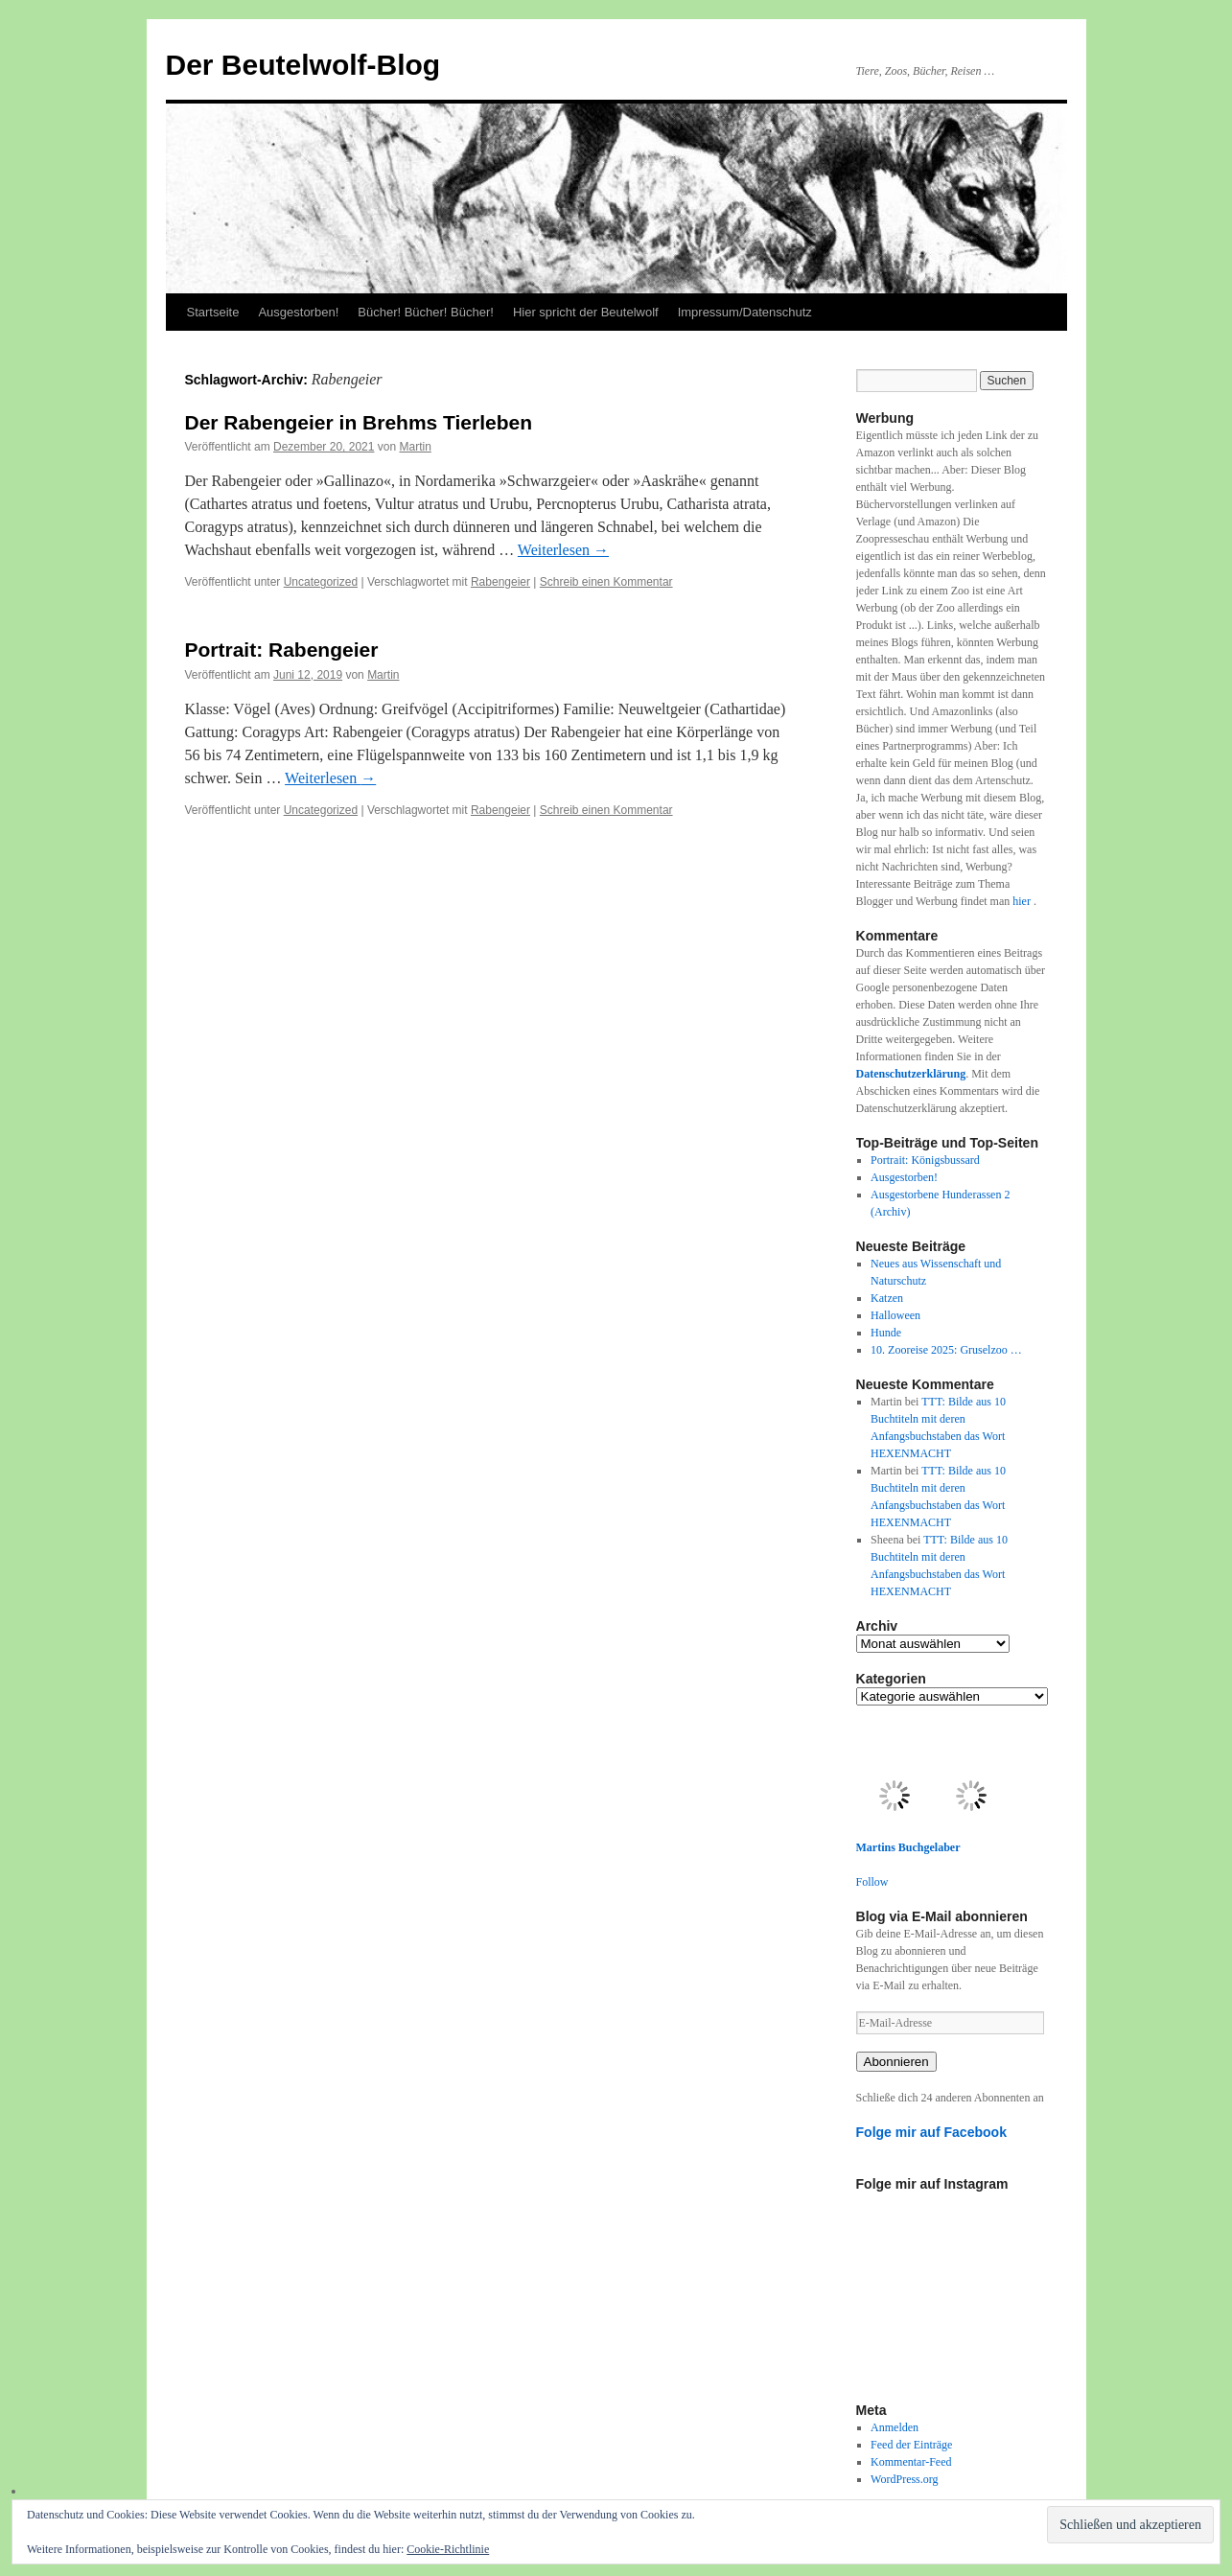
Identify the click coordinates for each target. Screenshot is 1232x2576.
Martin (414, 446)
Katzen (887, 1298)
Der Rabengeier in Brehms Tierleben (359, 422)
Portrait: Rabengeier (282, 649)
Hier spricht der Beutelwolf (586, 312)
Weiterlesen (563, 550)
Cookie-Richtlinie (448, 2549)
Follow (872, 1882)
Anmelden (894, 2427)
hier (1023, 901)
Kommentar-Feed (911, 2462)
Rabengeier (500, 582)
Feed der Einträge (911, 2444)
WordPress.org (904, 2479)
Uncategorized (321, 582)
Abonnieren (896, 2061)
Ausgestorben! (298, 312)
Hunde (886, 1332)
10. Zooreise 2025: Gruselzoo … (946, 1350)
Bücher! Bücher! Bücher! (426, 312)
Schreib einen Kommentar (606, 582)
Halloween (895, 1315)
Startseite (213, 312)
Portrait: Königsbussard (925, 1160)
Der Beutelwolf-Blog (303, 65)
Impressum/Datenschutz (745, 312)
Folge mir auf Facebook (932, 2132)
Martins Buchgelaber (908, 1847)
